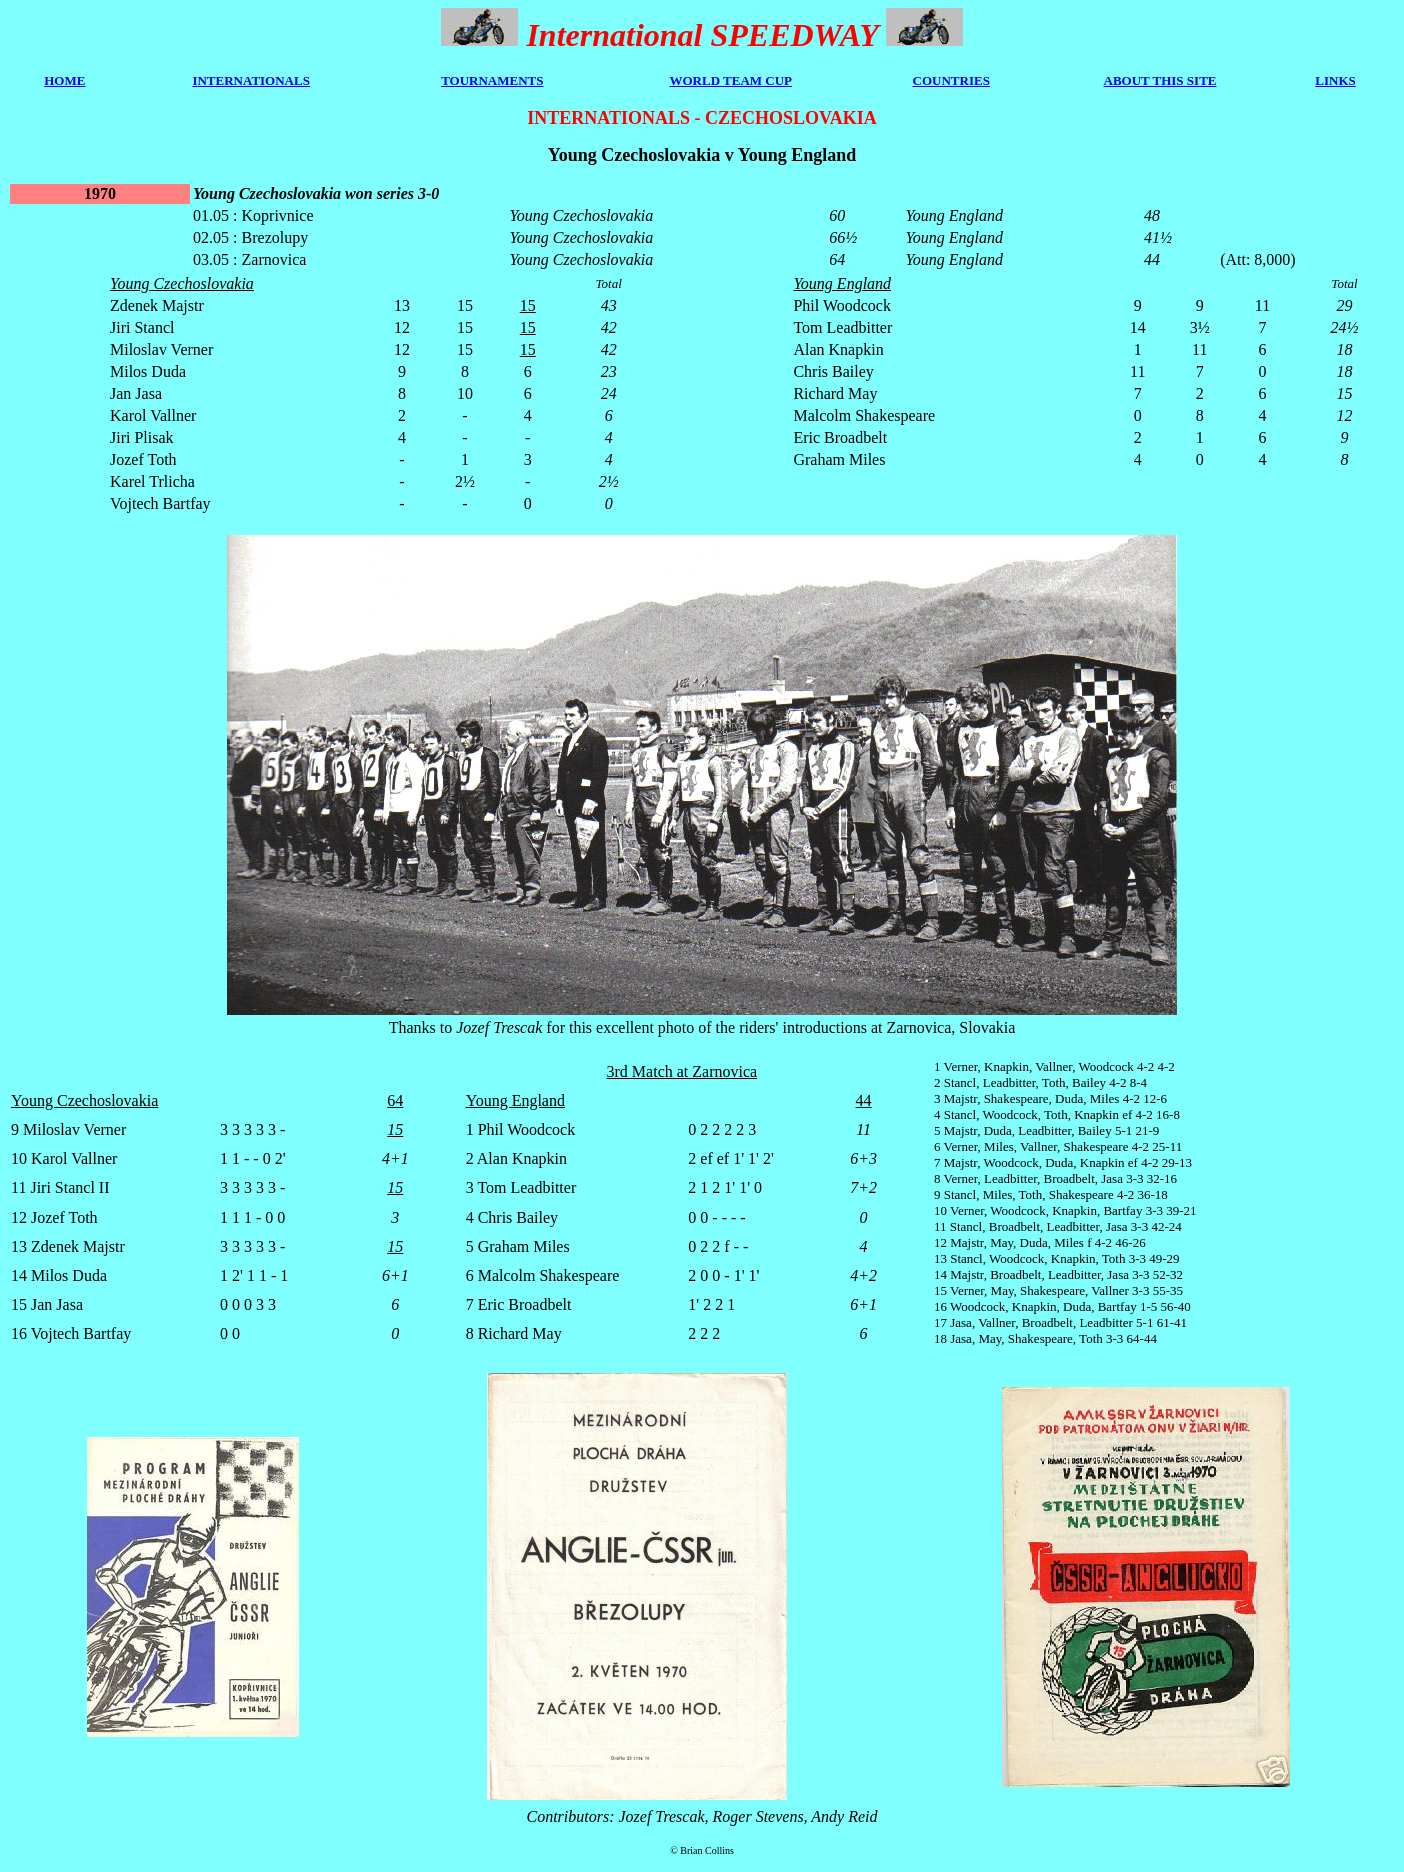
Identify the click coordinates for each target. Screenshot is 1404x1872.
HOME (64, 80)
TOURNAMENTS (492, 80)
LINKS (1335, 80)
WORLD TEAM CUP (730, 80)
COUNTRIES (951, 80)
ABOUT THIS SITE (1160, 80)
